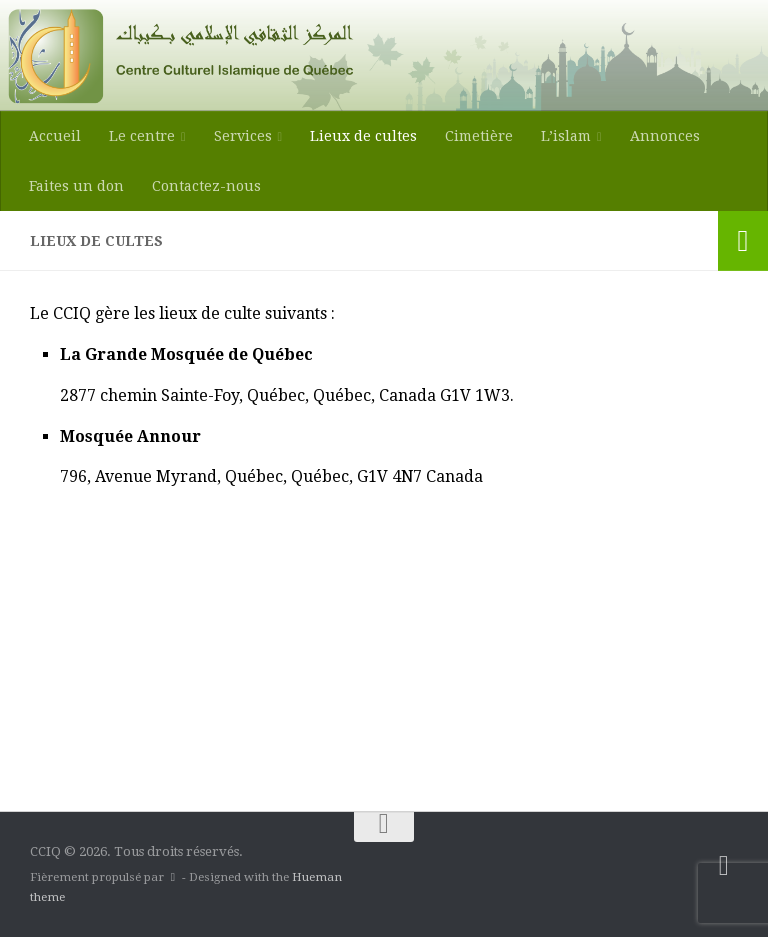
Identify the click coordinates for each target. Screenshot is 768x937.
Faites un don (76, 186)
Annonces (665, 136)
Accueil (55, 136)
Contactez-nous (206, 186)
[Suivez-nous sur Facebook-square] (724, 866)
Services (243, 136)
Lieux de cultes (363, 136)
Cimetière (479, 136)
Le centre (142, 136)
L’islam (566, 136)
